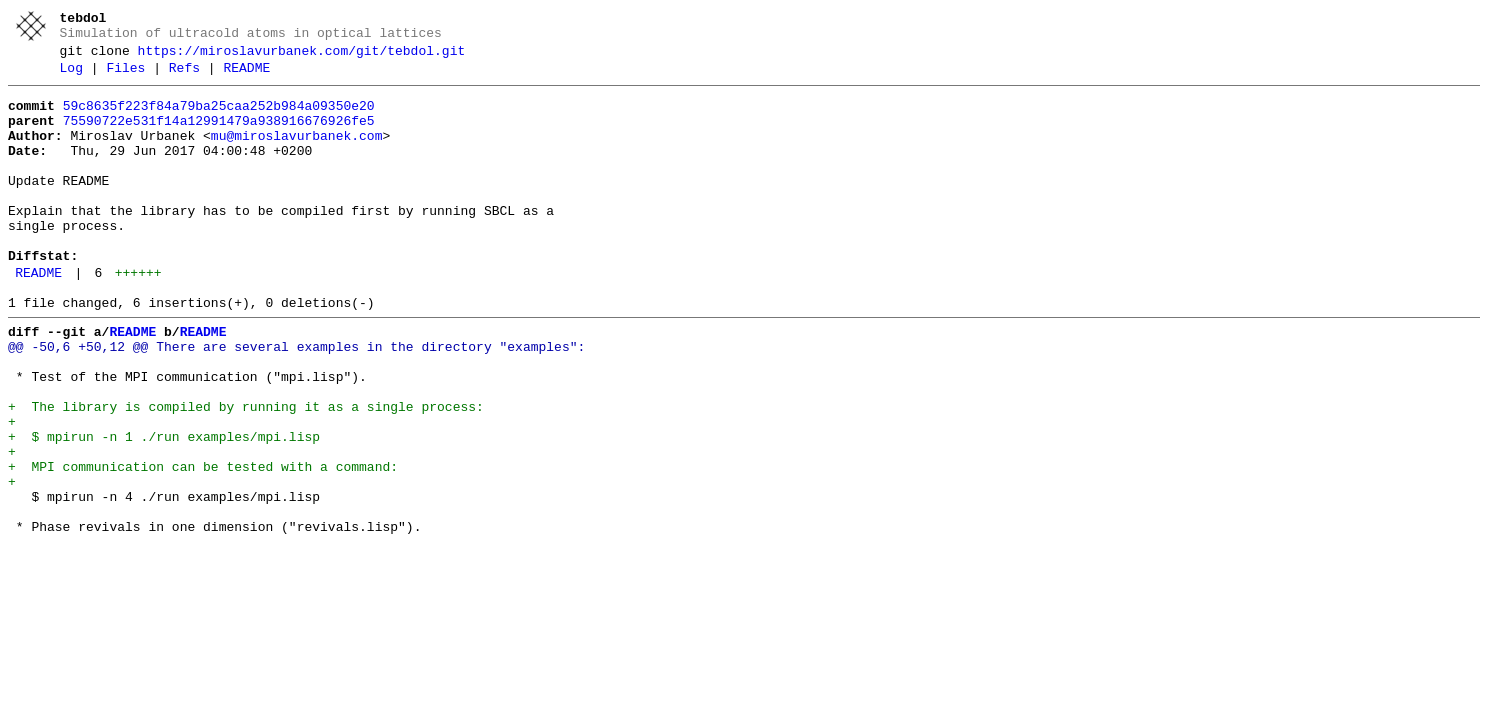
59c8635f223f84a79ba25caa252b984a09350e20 (219, 118)
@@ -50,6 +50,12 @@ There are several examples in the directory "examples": (296, 401)
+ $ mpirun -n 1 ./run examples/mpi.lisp (164, 509)
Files (125, 77)
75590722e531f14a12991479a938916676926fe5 (219, 136)
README (246, 77)
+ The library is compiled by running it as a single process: (246, 473)
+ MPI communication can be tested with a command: (203, 545)
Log (71, 77)
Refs (184, 77)
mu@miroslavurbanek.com (297, 154)
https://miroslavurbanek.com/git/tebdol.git (302, 57)
